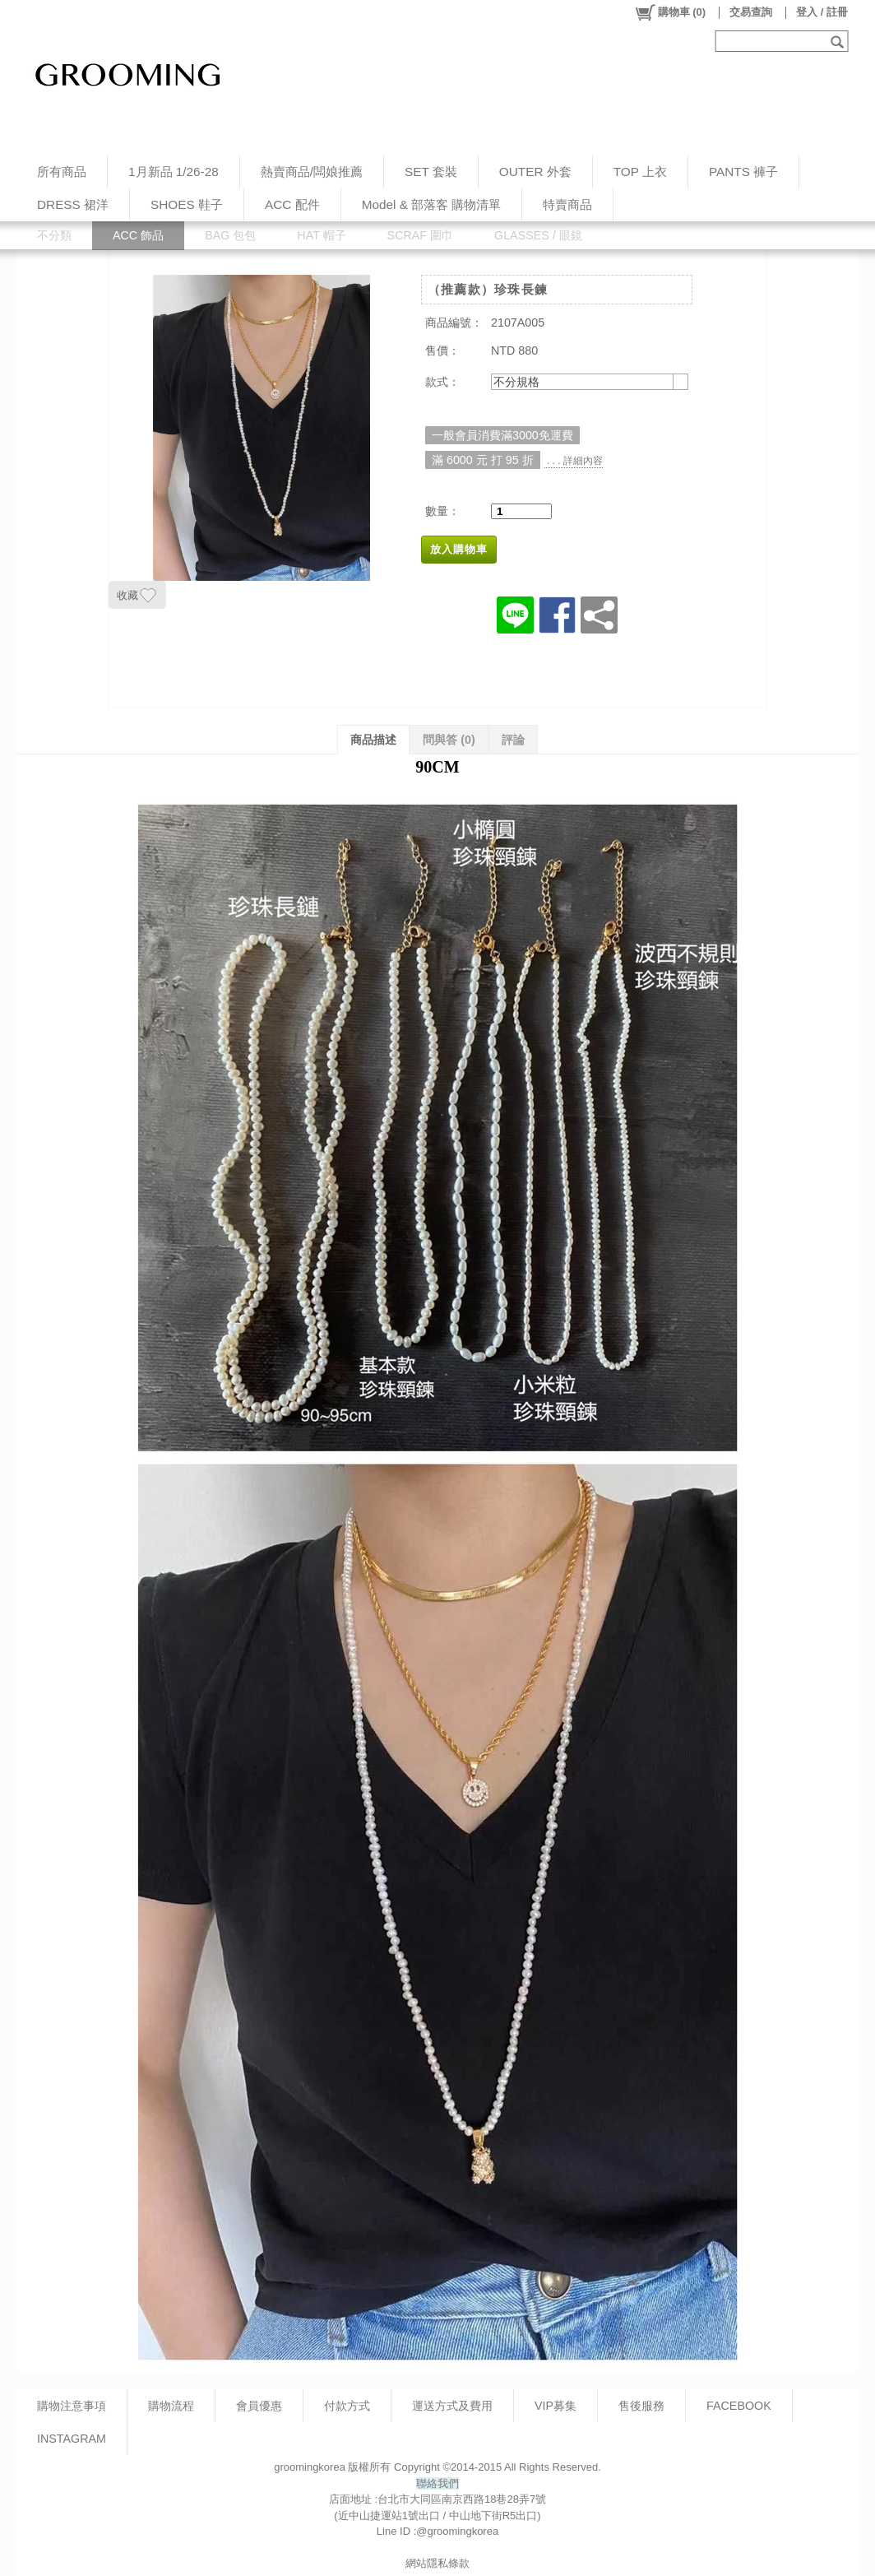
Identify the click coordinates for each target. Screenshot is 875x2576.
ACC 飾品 (138, 235)
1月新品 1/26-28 (173, 172)
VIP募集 (555, 2405)
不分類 (54, 235)
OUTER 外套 (535, 172)
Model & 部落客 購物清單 (432, 204)
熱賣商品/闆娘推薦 (312, 172)
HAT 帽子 (321, 235)
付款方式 (347, 2405)
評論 (513, 739)
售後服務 (641, 2405)
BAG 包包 (230, 235)
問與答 (449, 739)
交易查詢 (750, 12)
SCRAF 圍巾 (420, 235)
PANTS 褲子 (743, 172)
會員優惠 (259, 2405)
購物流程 (171, 2405)
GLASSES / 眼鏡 (538, 235)
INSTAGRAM (71, 2438)
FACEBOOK (738, 2405)
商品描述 (373, 739)
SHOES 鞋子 (186, 204)
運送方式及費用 (452, 2405)
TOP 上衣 (640, 172)
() (669, 12)
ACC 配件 (292, 204)
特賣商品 (567, 204)
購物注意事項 (71, 2405)
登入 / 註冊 (822, 12)
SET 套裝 (431, 172)
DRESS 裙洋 (73, 204)
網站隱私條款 (437, 2563)
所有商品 (61, 172)
